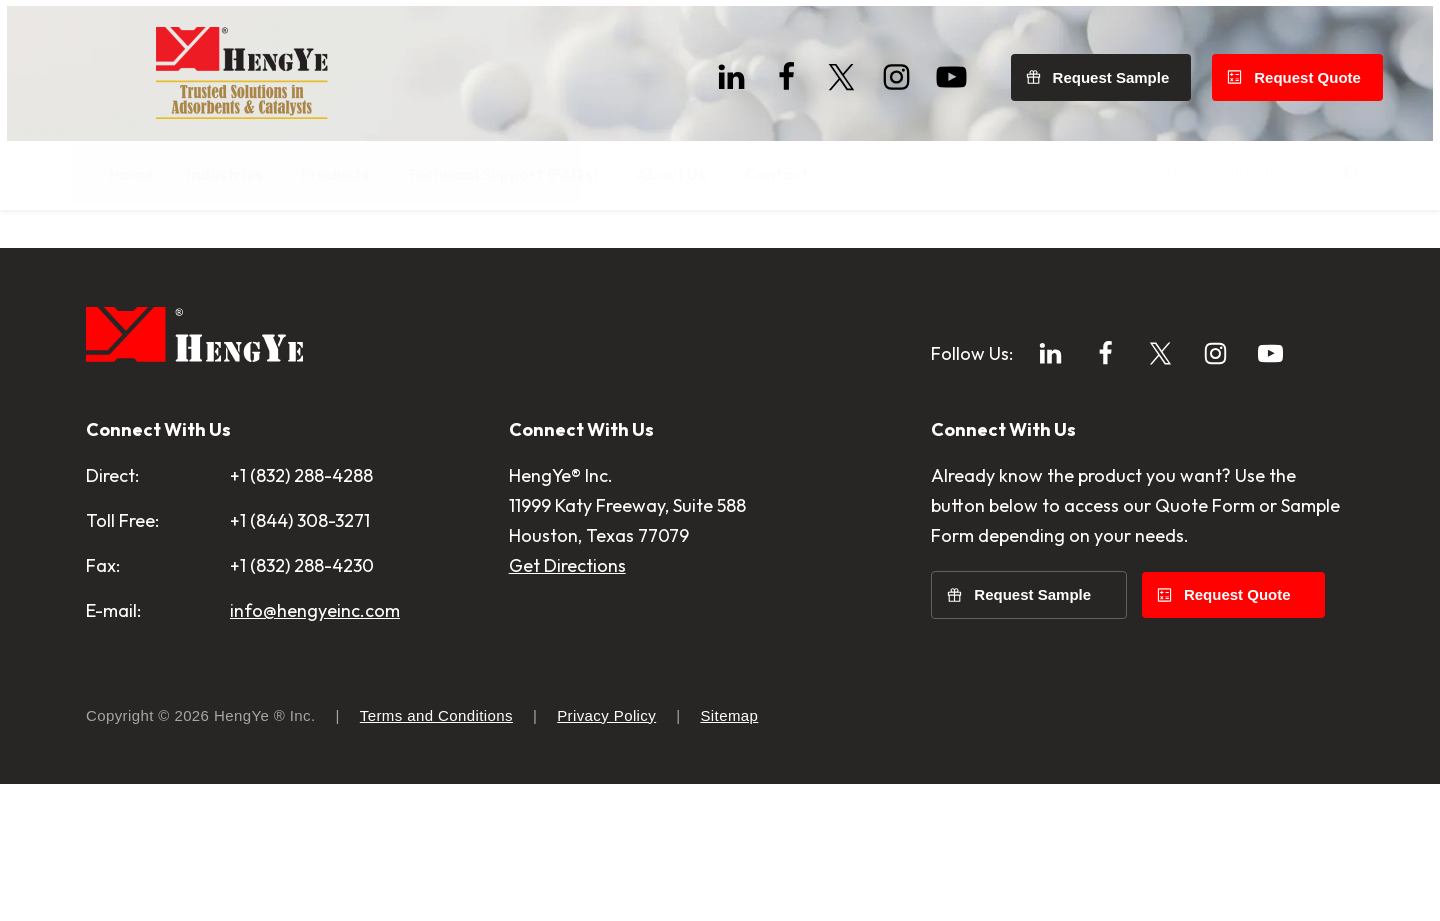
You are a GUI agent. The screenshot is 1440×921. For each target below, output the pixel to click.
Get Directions (567, 702)
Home (107, 259)
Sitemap (729, 852)
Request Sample (1118, 70)
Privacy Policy (606, 852)
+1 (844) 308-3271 (300, 657)
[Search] (1335, 175)
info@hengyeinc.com (315, 747)
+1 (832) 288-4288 (301, 612)
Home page (456, 311)
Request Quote (1314, 70)
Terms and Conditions (436, 852)
